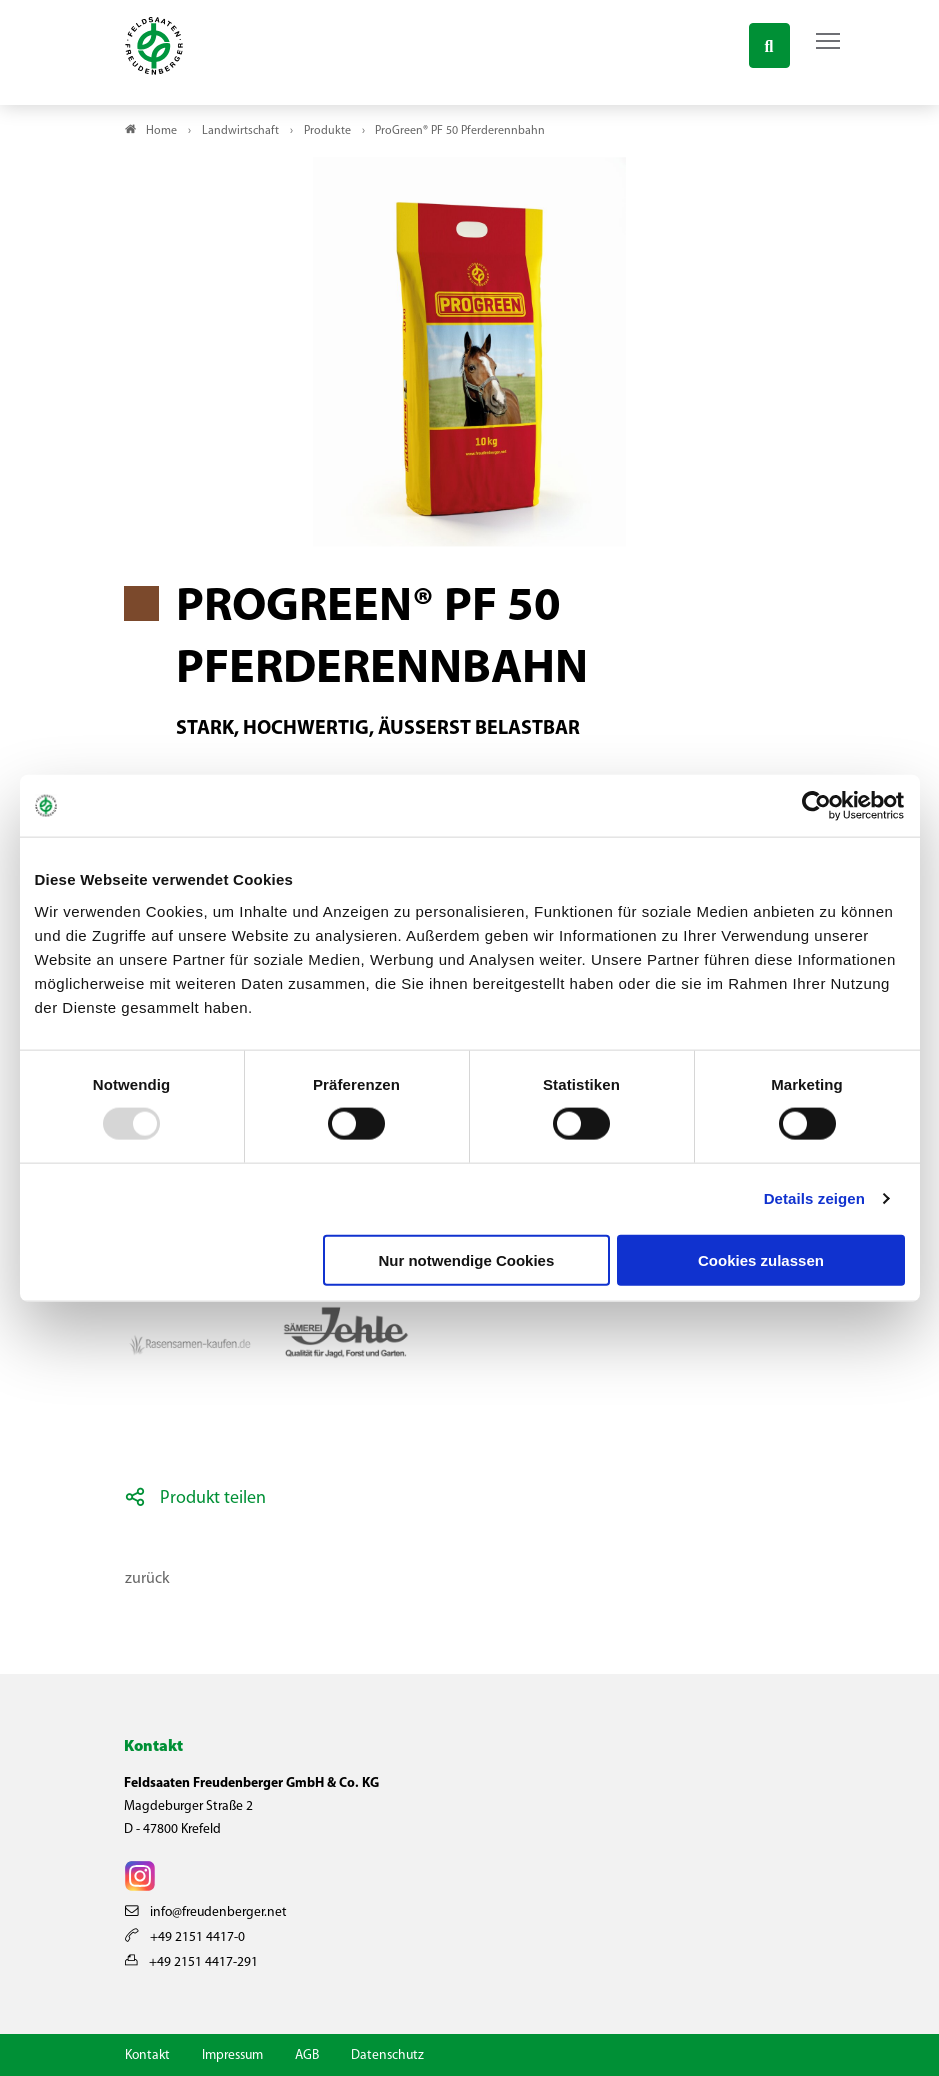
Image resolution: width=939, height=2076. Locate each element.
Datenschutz (387, 2055)
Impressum (232, 2055)
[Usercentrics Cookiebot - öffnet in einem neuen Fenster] (817, 806)
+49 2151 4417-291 (191, 1962)
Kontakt (147, 2055)
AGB (307, 2055)
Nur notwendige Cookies (466, 1259)
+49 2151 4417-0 (185, 1937)
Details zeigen (814, 1198)
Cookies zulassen (761, 1259)
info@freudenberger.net (206, 1912)
